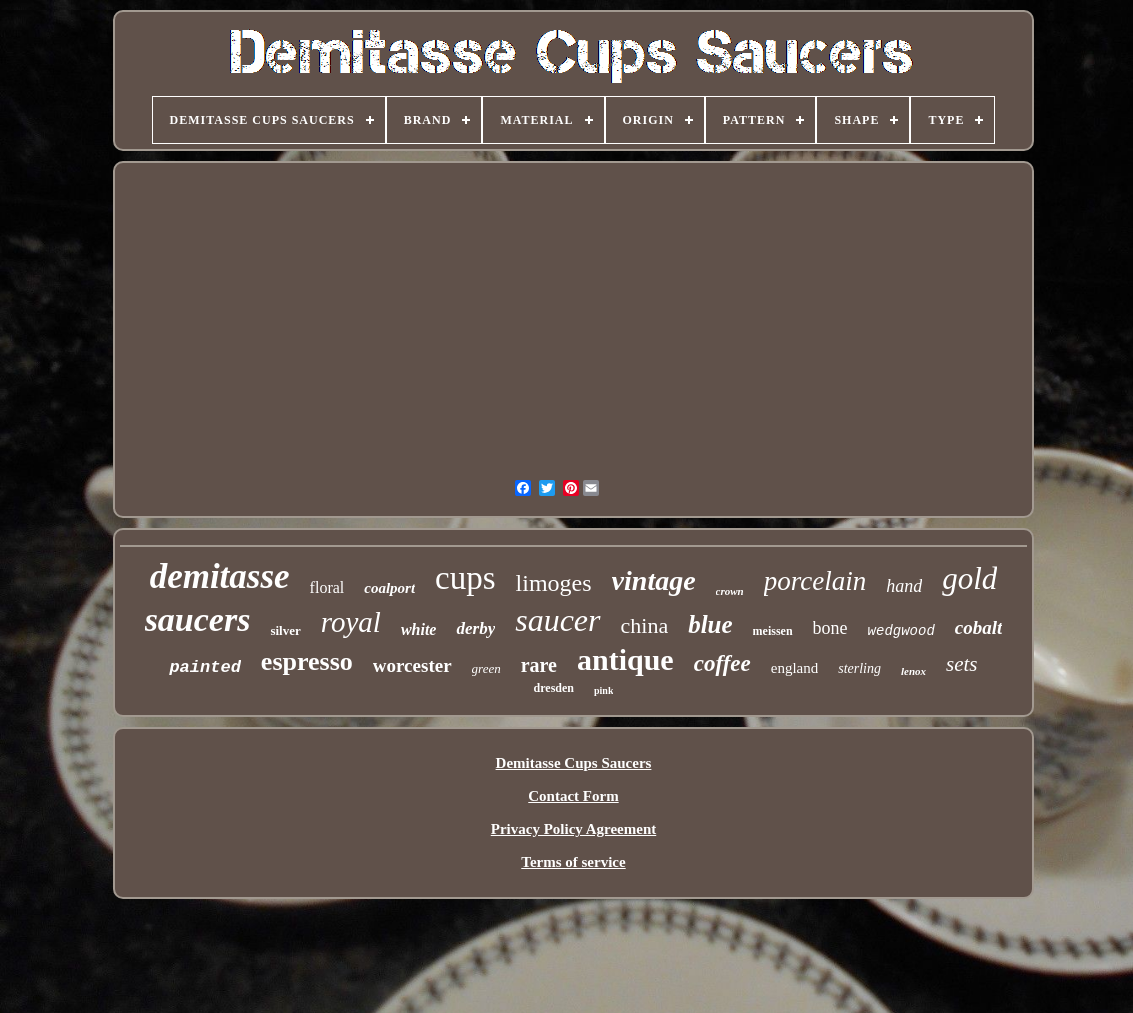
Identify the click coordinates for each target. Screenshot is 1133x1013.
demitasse (220, 576)
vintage (654, 580)
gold (969, 578)
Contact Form (573, 796)
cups (465, 578)
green (486, 668)
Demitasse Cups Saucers (574, 763)
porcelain (815, 581)
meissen (773, 631)
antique (625, 659)
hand (904, 586)
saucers (198, 619)
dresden (554, 688)
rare (539, 665)
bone (830, 628)
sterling (859, 668)
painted (204, 667)
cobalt (979, 627)
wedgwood (901, 631)
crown (730, 591)
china (645, 625)
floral (327, 587)
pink (603, 690)
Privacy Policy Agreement (574, 829)
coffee (722, 663)
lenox (913, 671)
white (419, 629)
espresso (307, 661)
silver (285, 630)
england (794, 668)
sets (962, 664)
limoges (554, 583)
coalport (389, 588)
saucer (557, 620)
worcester (412, 665)
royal (351, 622)
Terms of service (573, 862)
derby (475, 628)
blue (710, 624)
